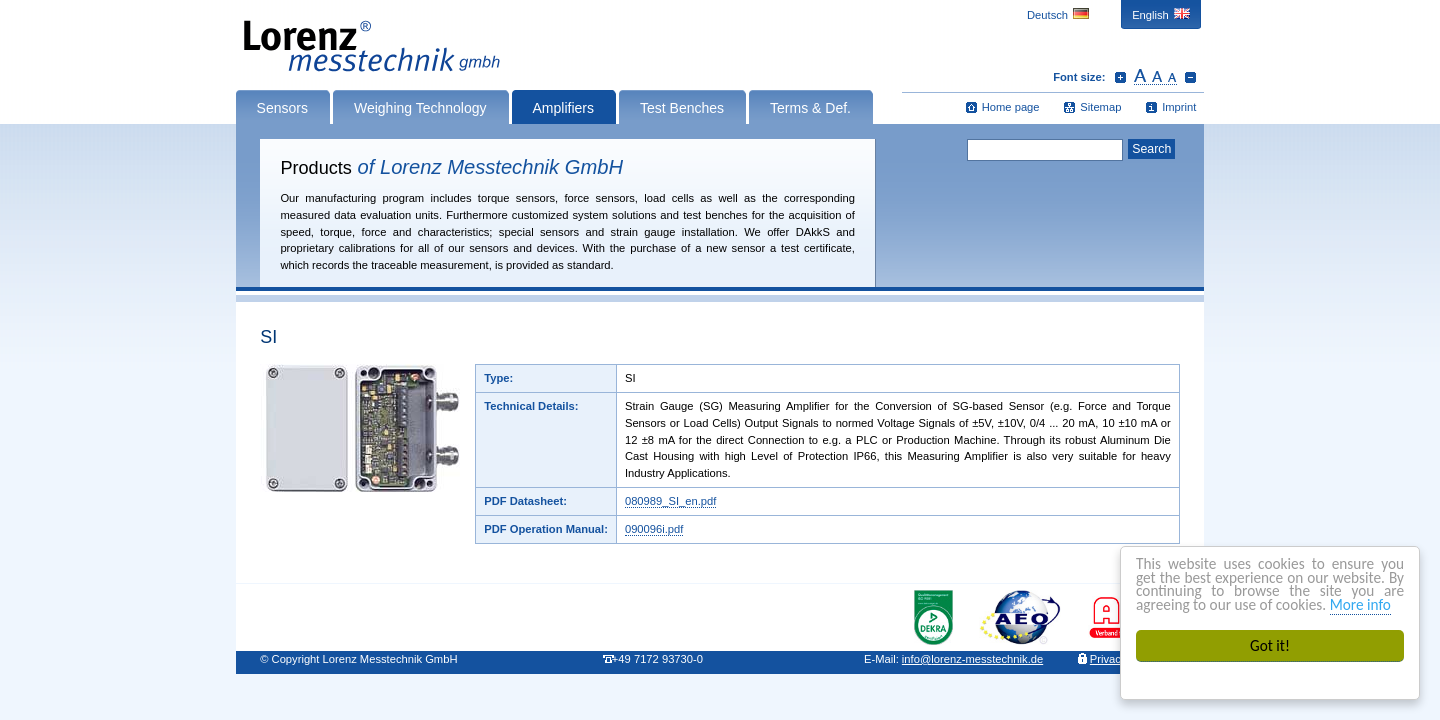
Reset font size (1155, 77)
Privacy (1108, 659)
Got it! (1270, 645)
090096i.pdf (654, 529)
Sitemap (1100, 107)
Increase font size (1120, 77)
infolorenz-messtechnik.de (972, 659)
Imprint (1179, 107)
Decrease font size (1190, 77)
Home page (1011, 107)
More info (1360, 604)
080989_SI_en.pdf (670, 501)
